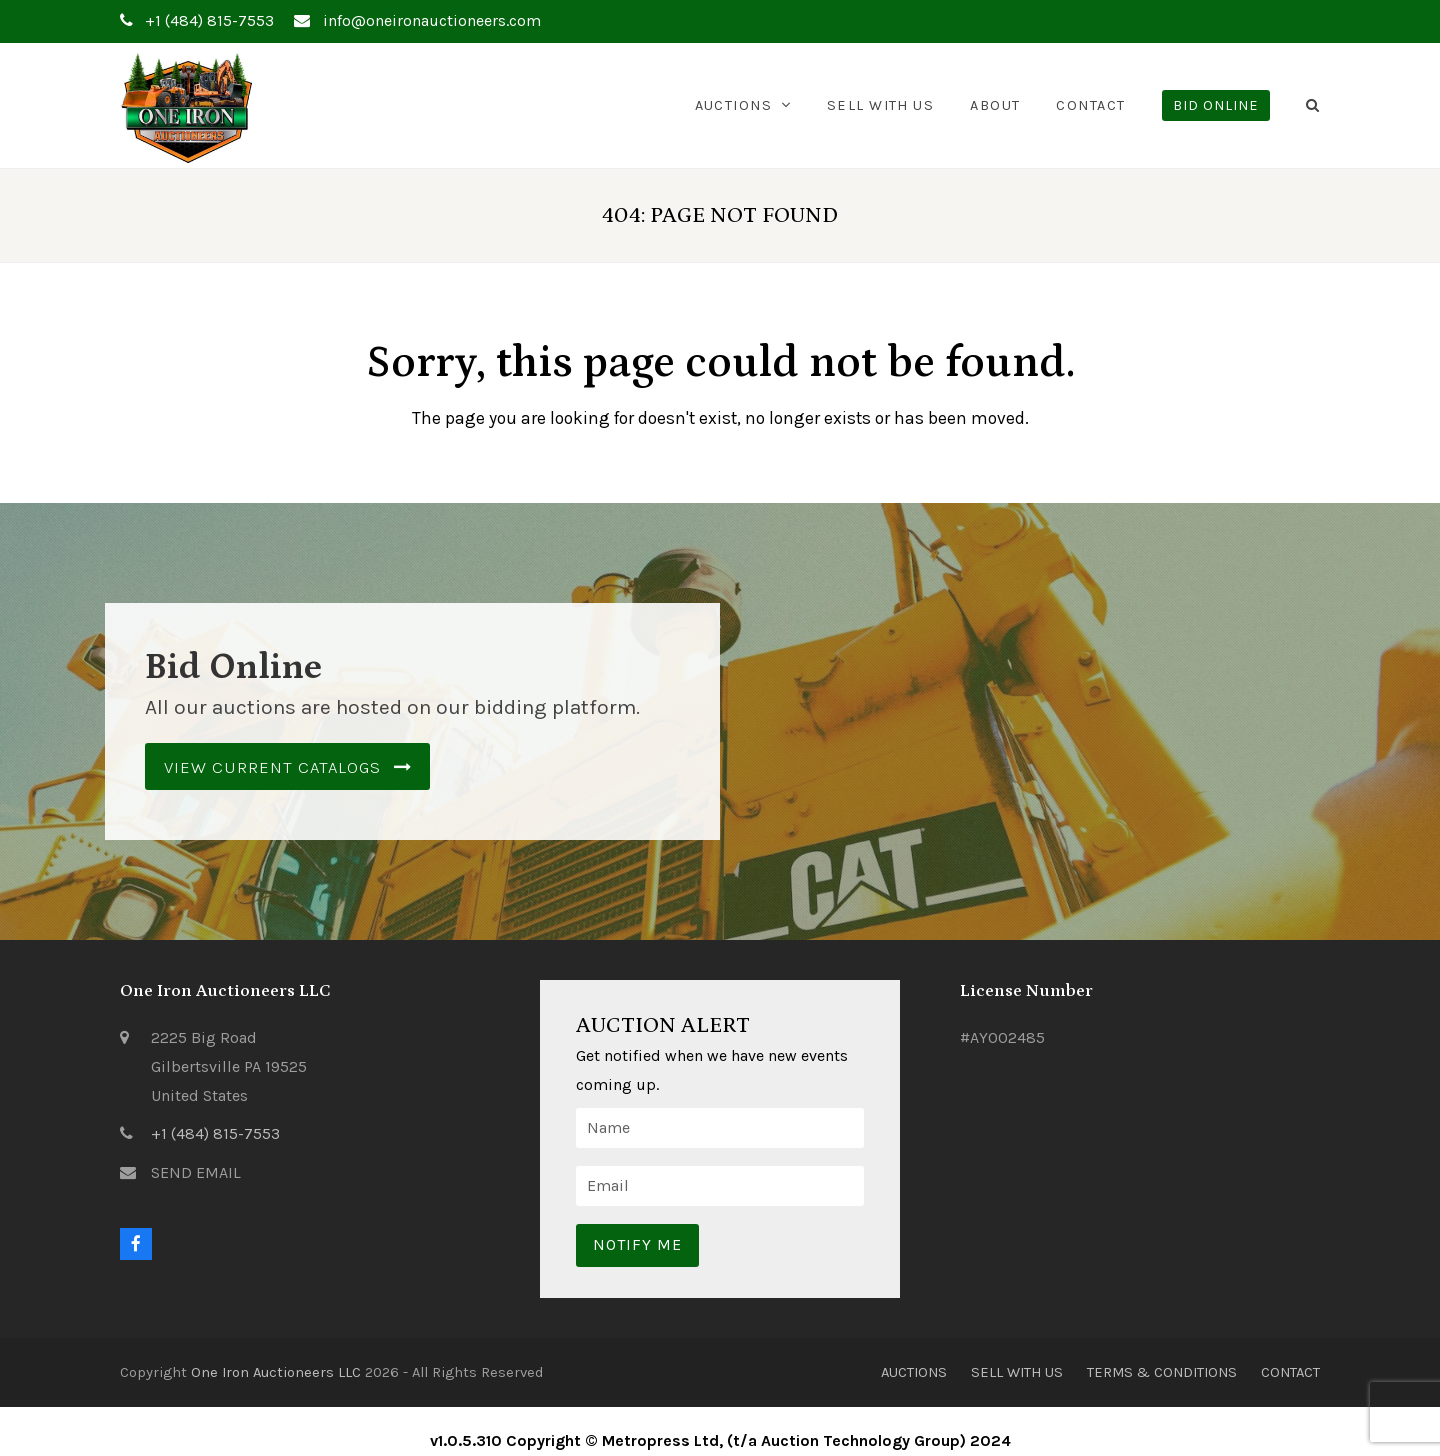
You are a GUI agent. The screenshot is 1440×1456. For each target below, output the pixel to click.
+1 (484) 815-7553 (215, 1133)
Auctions (914, 1372)
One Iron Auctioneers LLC (276, 1372)
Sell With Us (1017, 1372)
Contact (1290, 1372)
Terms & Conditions (1162, 1372)
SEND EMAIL (196, 1172)
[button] (1313, 105)
